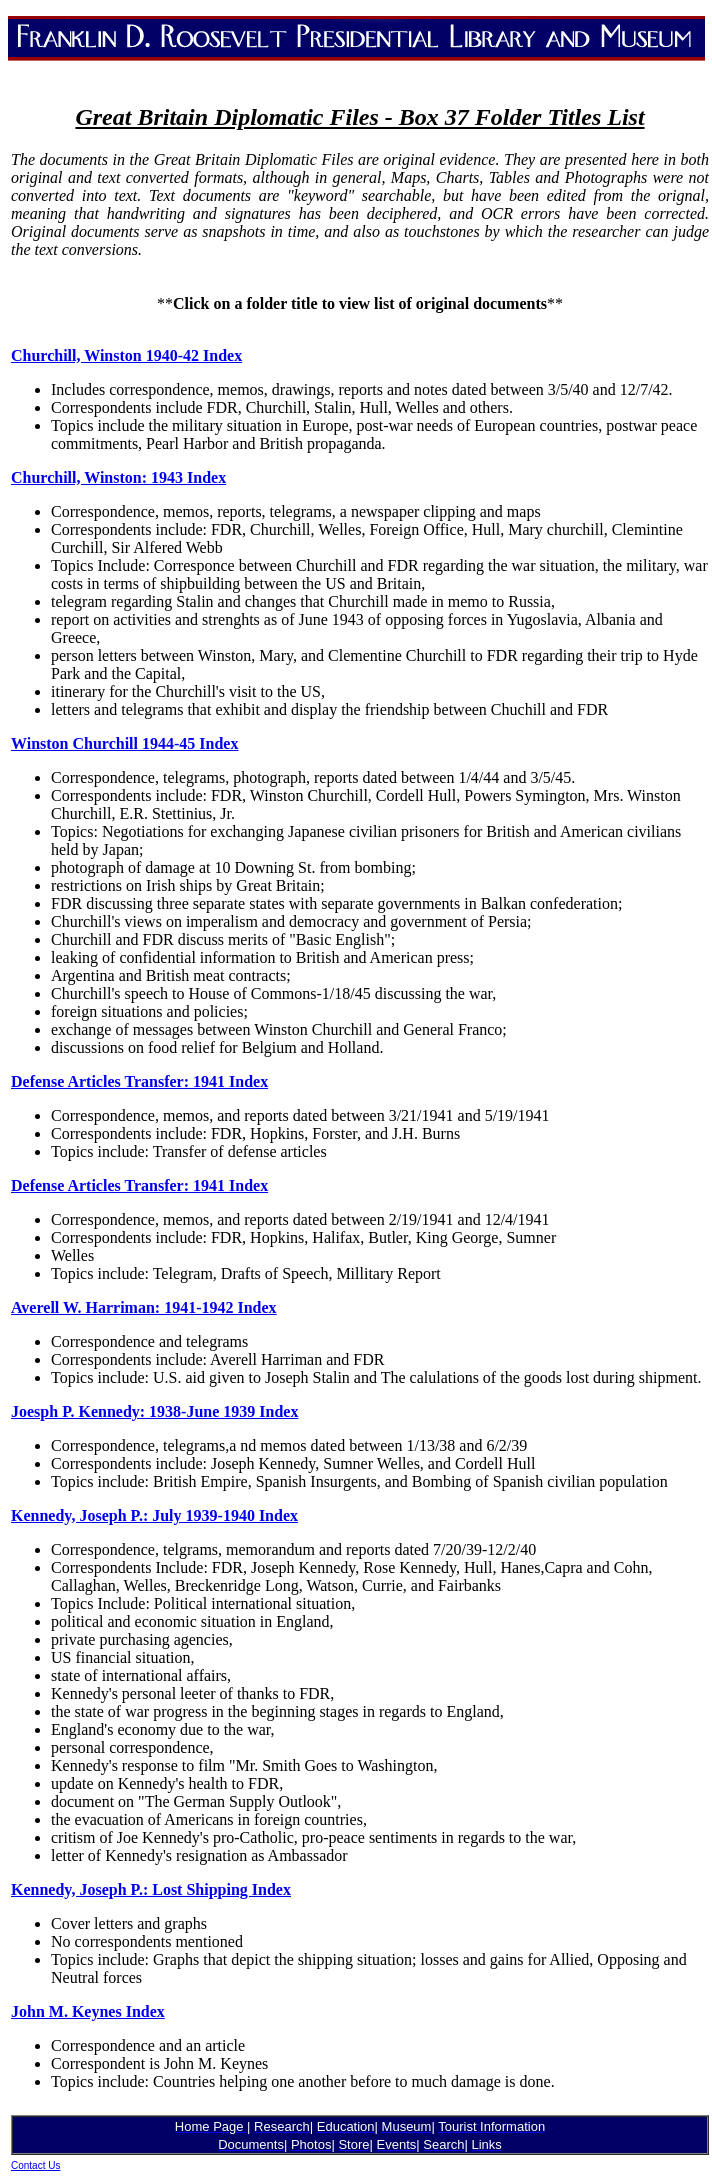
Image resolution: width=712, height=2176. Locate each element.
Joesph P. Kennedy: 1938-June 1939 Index (154, 1411)
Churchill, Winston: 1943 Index (118, 477)
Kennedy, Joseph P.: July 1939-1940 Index (154, 1515)
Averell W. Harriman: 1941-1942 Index (144, 1307)
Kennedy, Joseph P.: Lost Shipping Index (151, 1889)
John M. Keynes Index (88, 2011)
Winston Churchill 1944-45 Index (124, 743)
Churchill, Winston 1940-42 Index (126, 355)
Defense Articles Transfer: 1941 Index (139, 1081)
